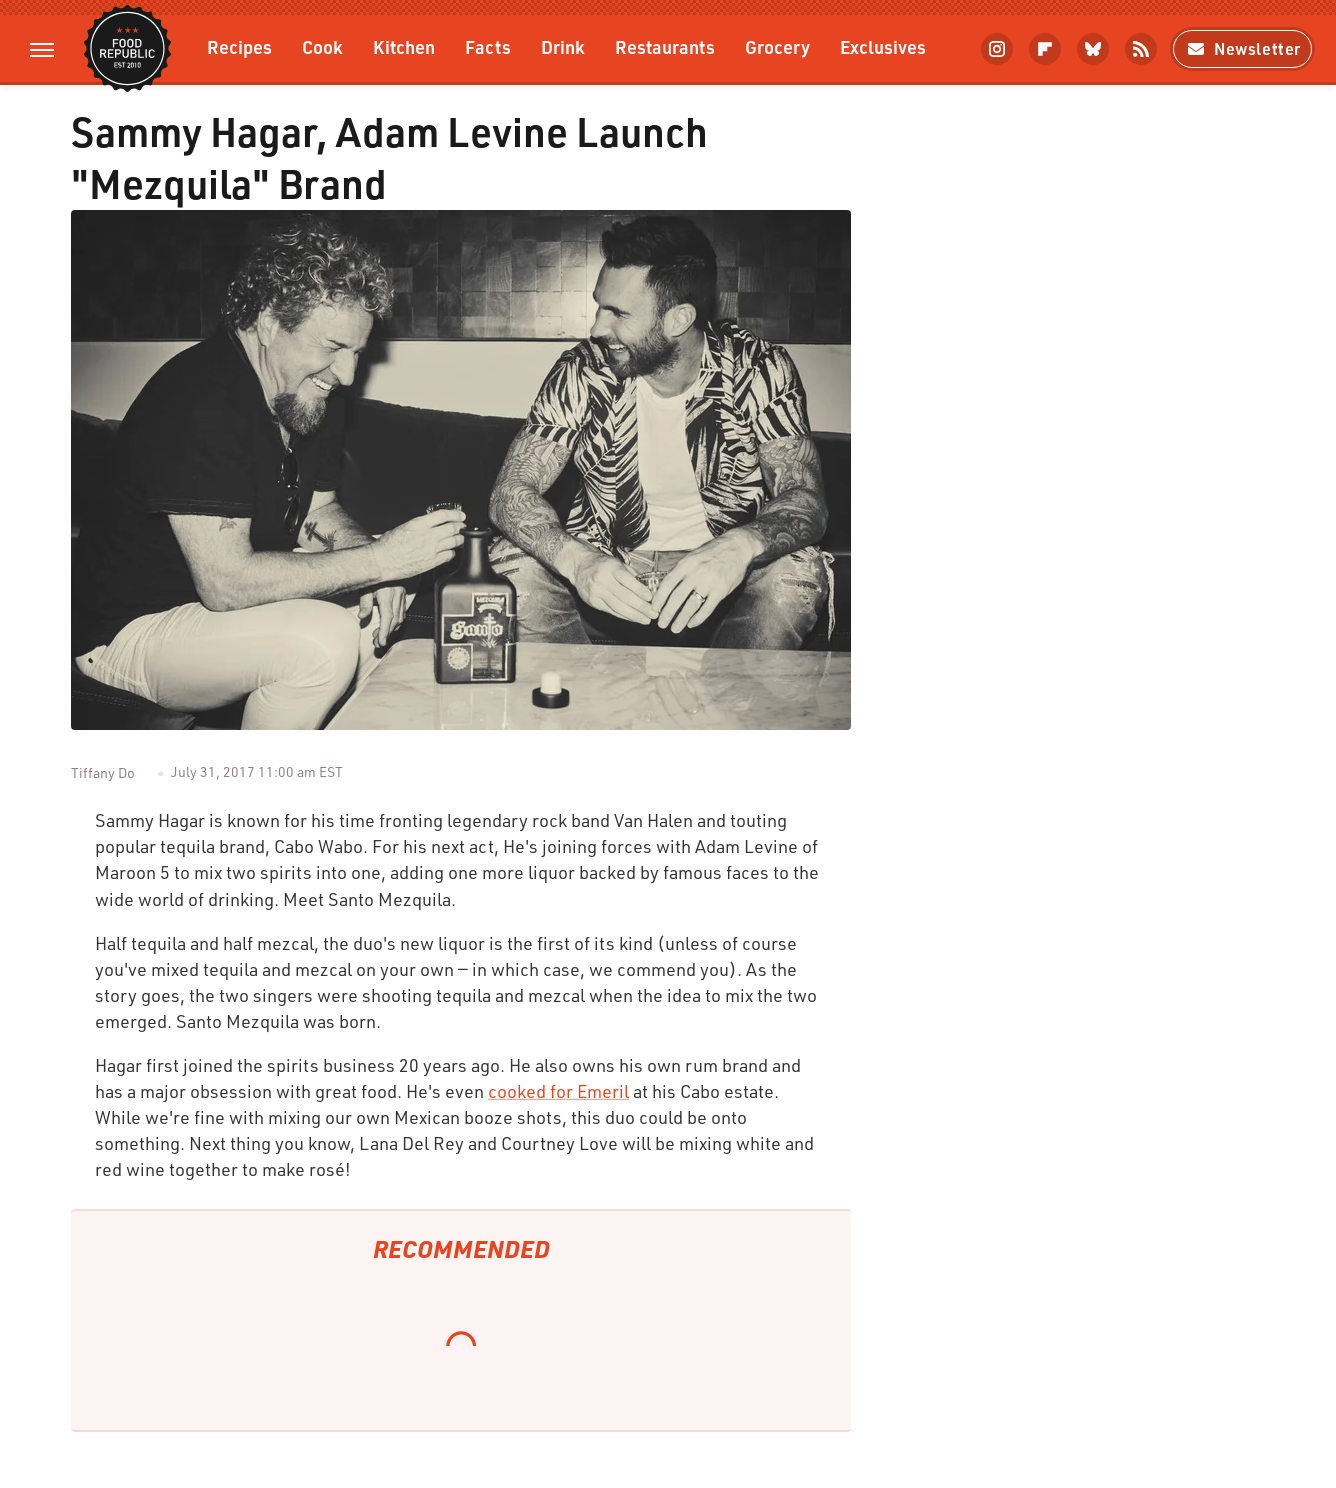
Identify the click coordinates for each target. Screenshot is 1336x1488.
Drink (563, 46)
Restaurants (665, 46)
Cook (322, 46)
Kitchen (404, 46)
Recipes (239, 46)
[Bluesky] (1093, 49)
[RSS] (1141, 49)
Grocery (777, 46)
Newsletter (1242, 48)
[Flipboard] (1045, 49)
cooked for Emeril (558, 1091)
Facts (488, 46)
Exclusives (883, 46)
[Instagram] (997, 49)
